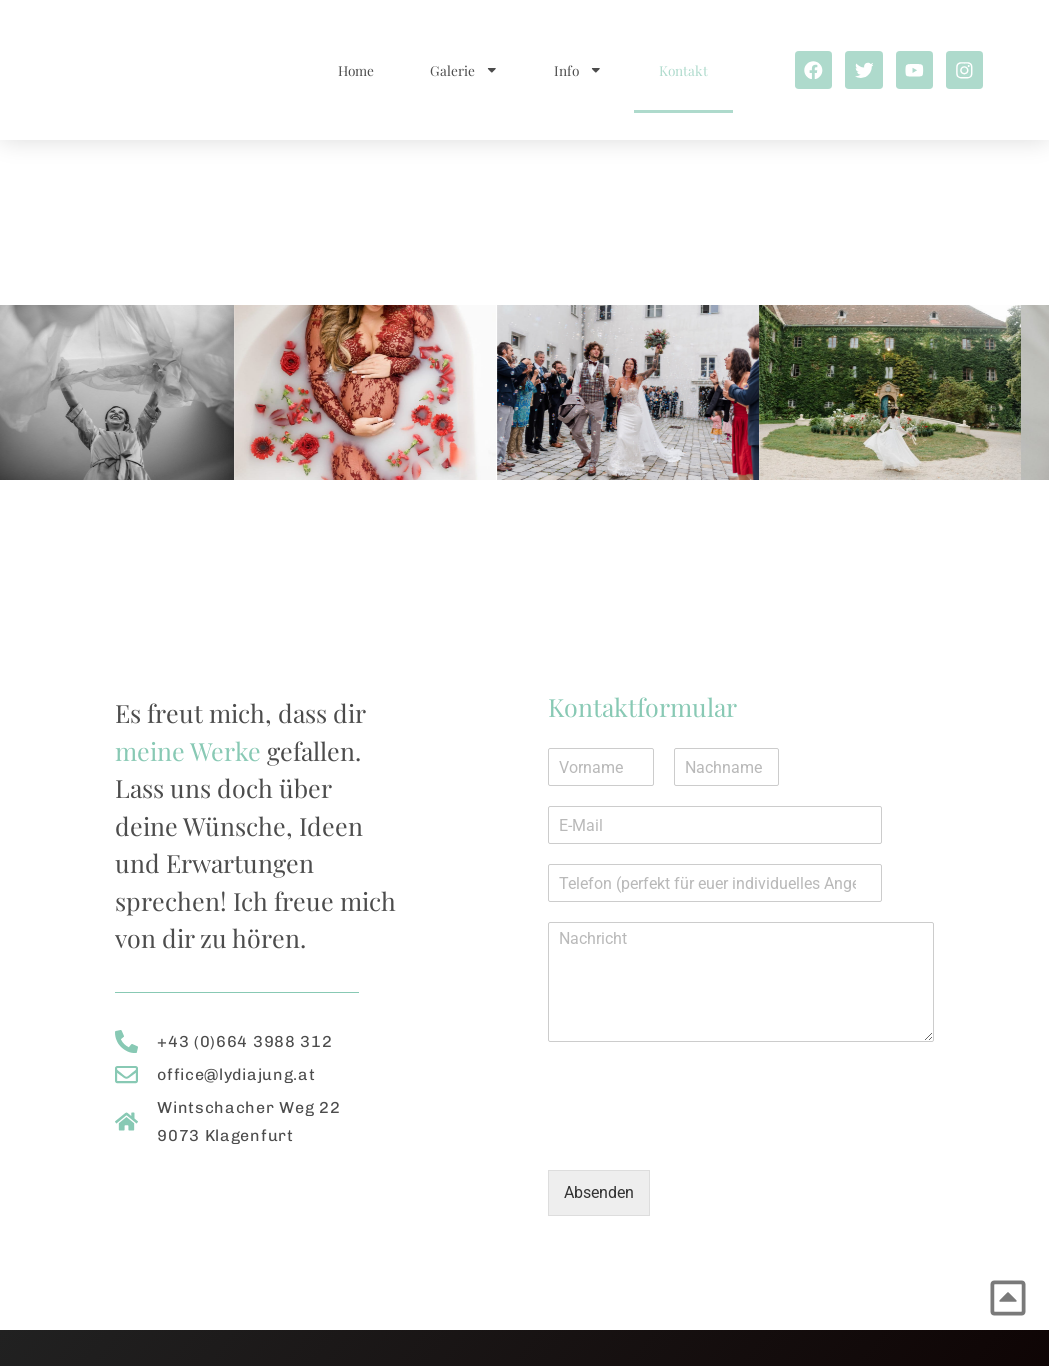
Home (350, 70)
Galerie (458, 70)
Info (573, 70)
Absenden (599, 1192)
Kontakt (678, 70)
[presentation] (700, 1137)
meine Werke (188, 750)
